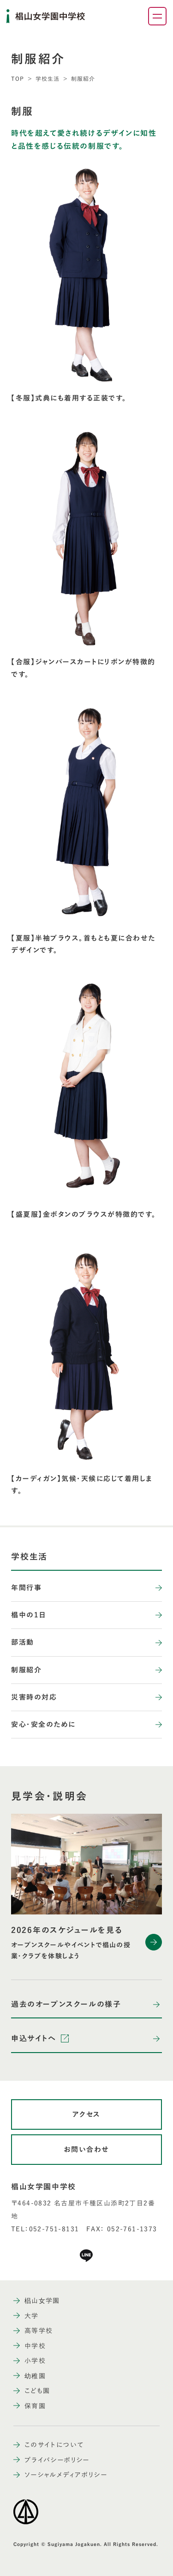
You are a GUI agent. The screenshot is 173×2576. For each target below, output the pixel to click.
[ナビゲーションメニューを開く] (157, 16)
